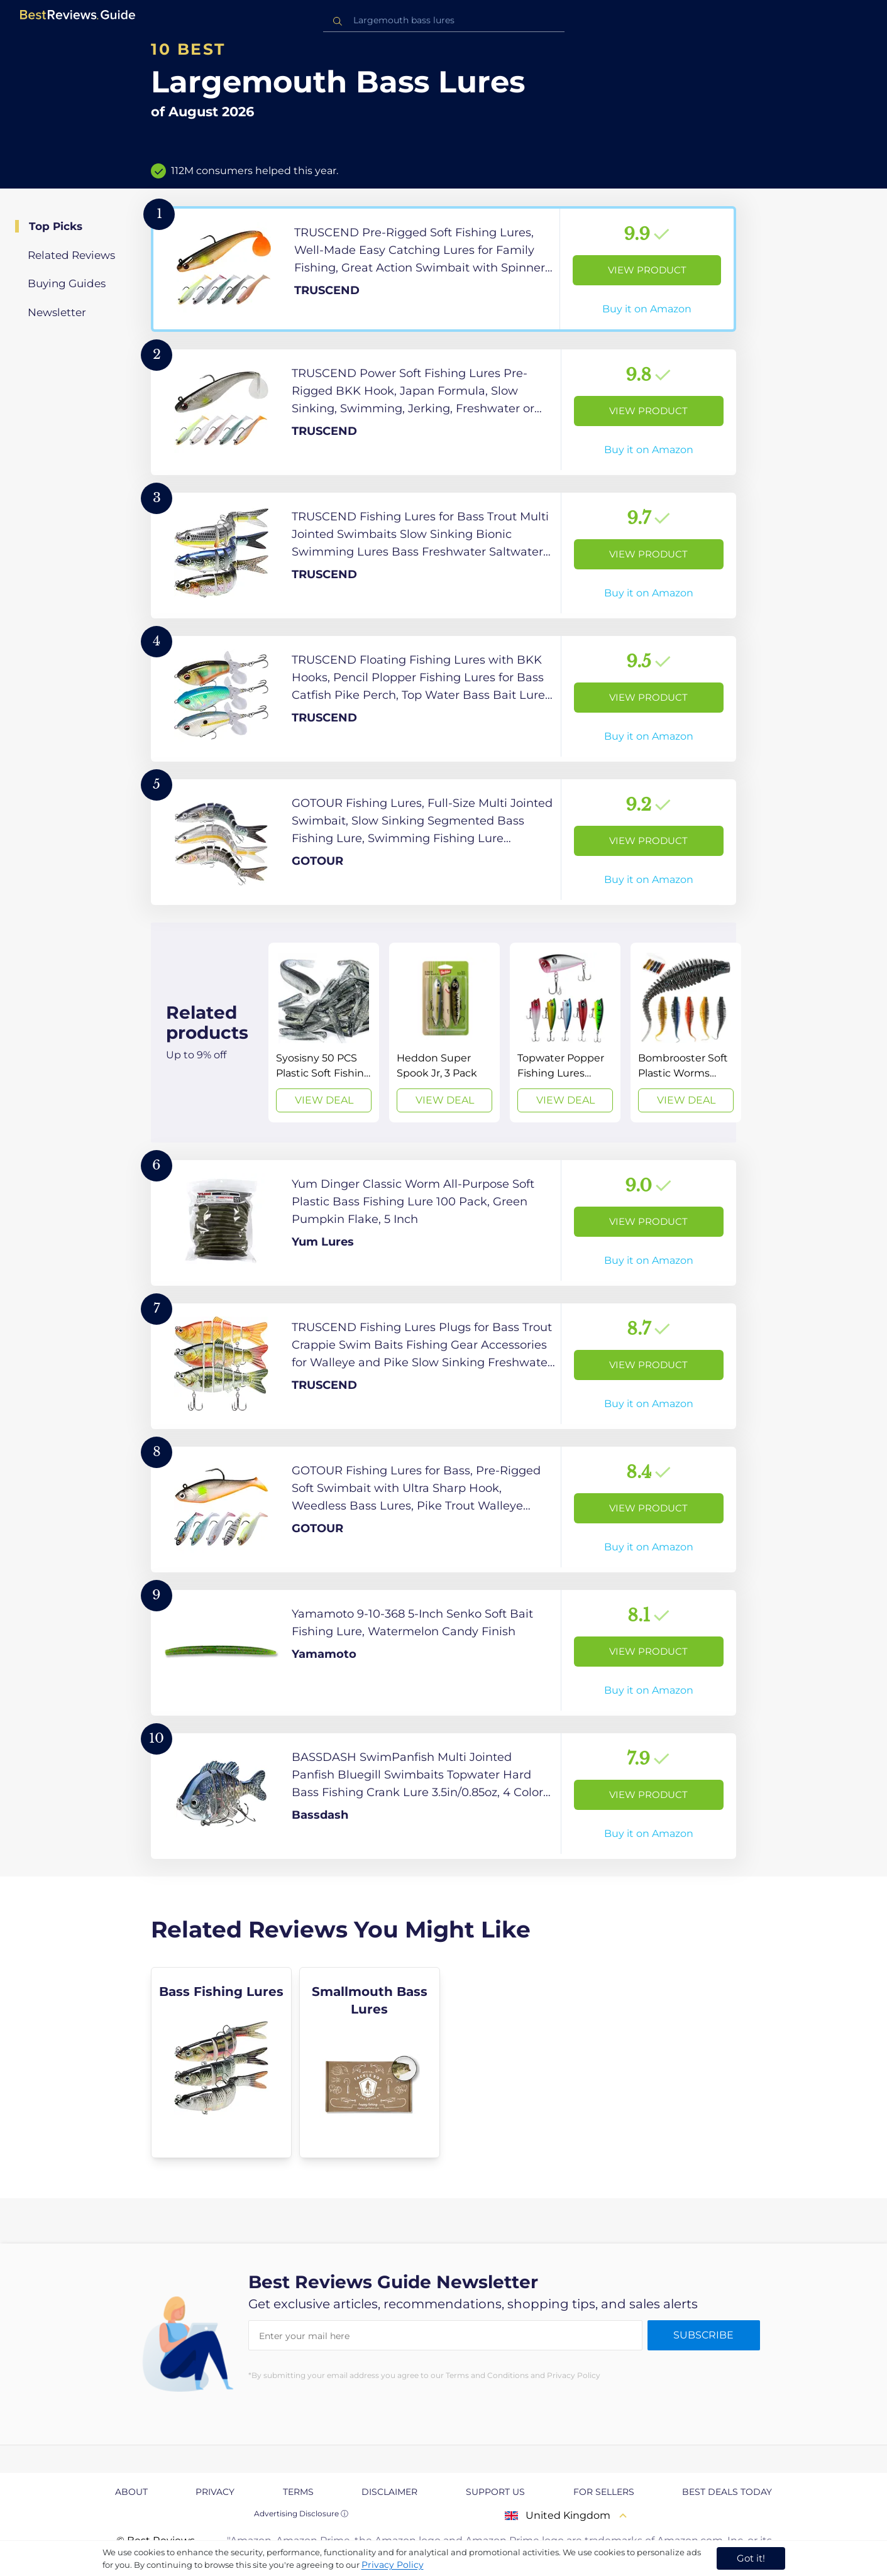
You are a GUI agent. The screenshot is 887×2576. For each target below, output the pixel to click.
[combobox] (444, 20)
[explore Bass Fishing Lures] (221, 2062)
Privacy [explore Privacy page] (215, 2491)
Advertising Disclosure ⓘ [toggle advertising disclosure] (301, 2513)
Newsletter (57, 312)
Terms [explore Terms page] (298, 2491)
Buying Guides (67, 283)
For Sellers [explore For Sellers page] (603, 2491)
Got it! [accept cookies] (751, 2558)
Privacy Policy (392, 2564)
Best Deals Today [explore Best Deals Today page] (727, 2491)
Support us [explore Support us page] (495, 2491)
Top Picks (55, 226)
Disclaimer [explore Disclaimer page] (389, 2491)
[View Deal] (323, 1032)
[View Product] (443, 269)
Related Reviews (71, 255)
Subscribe (703, 2335)
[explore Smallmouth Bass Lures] (369, 2062)
